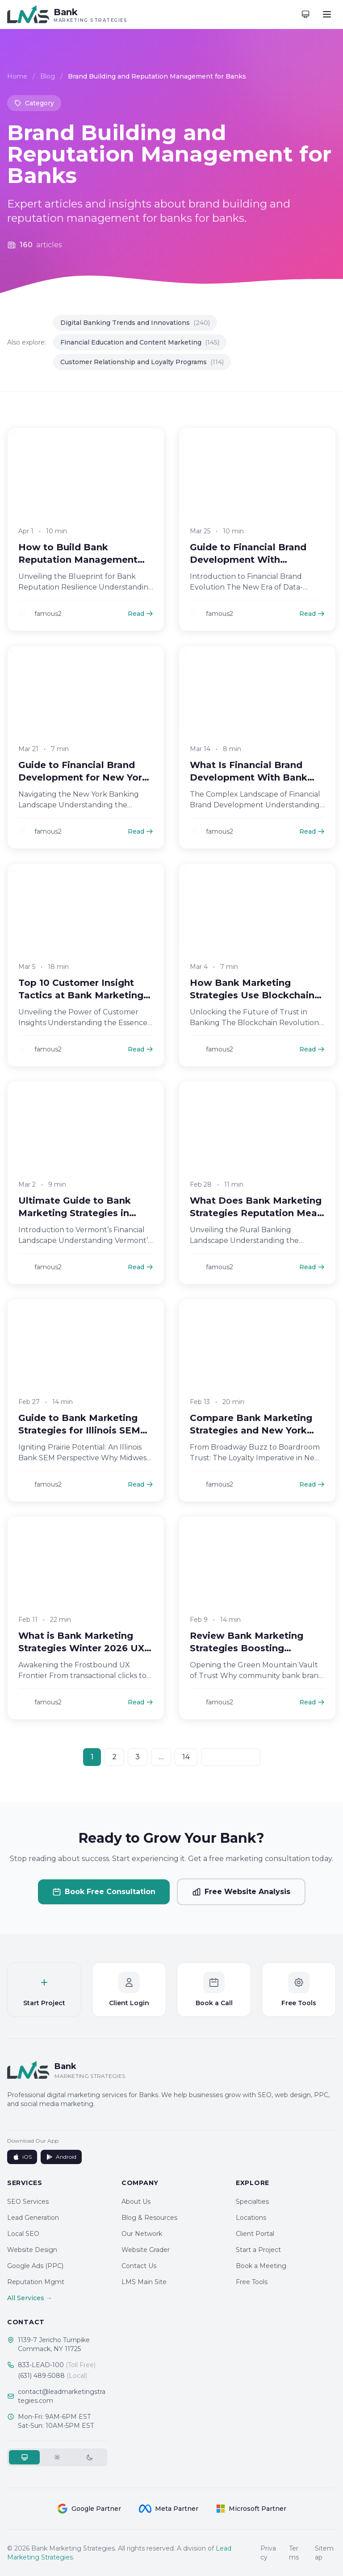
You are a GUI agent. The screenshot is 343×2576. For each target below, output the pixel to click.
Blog (47, 77)
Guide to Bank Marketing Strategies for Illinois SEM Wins (79, 1442)
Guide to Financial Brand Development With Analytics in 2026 (248, 571)
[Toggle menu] (327, 14)
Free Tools (252, 2282)
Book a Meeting (261, 2266)
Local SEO (23, 2234)
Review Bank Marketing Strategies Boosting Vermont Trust (246, 1660)
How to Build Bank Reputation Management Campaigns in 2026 (78, 571)
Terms (294, 2552)
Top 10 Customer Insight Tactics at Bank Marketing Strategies (80, 1006)
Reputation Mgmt (35, 2282)
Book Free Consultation (103, 1891)
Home (17, 77)
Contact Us (138, 2266)
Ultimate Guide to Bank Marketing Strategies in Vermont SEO (74, 1224)
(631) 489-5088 (52, 2376)
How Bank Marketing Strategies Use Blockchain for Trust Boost (252, 1006)
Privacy (268, 2552)
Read (140, 625)
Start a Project (258, 2250)
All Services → (29, 2298)
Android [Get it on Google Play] (61, 2157)
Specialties (252, 2202)
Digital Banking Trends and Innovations (135, 322)
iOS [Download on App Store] (22, 2157)
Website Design (32, 2250)
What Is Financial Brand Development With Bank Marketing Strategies (248, 788)
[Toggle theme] (305, 14)
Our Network (141, 2234)
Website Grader (145, 2250)
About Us (136, 2202)
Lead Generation (33, 2218)
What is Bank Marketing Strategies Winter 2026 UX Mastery (81, 1660)
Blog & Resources (149, 2218)
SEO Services (28, 2202)
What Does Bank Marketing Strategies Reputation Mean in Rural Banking (256, 1224)
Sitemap (324, 2552)
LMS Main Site (144, 2282)
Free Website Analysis (241, 1891)
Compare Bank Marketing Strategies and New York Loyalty (251, 1442)
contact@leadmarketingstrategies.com (61, 2396)
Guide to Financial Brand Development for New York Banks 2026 (83, 788)
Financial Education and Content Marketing (139, 342)
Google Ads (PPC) (35, 2266)
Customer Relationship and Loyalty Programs (142, 361)
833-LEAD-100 (57, 2365)
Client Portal (255, 2234)
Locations (251, 2218)
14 (186, 1757)
